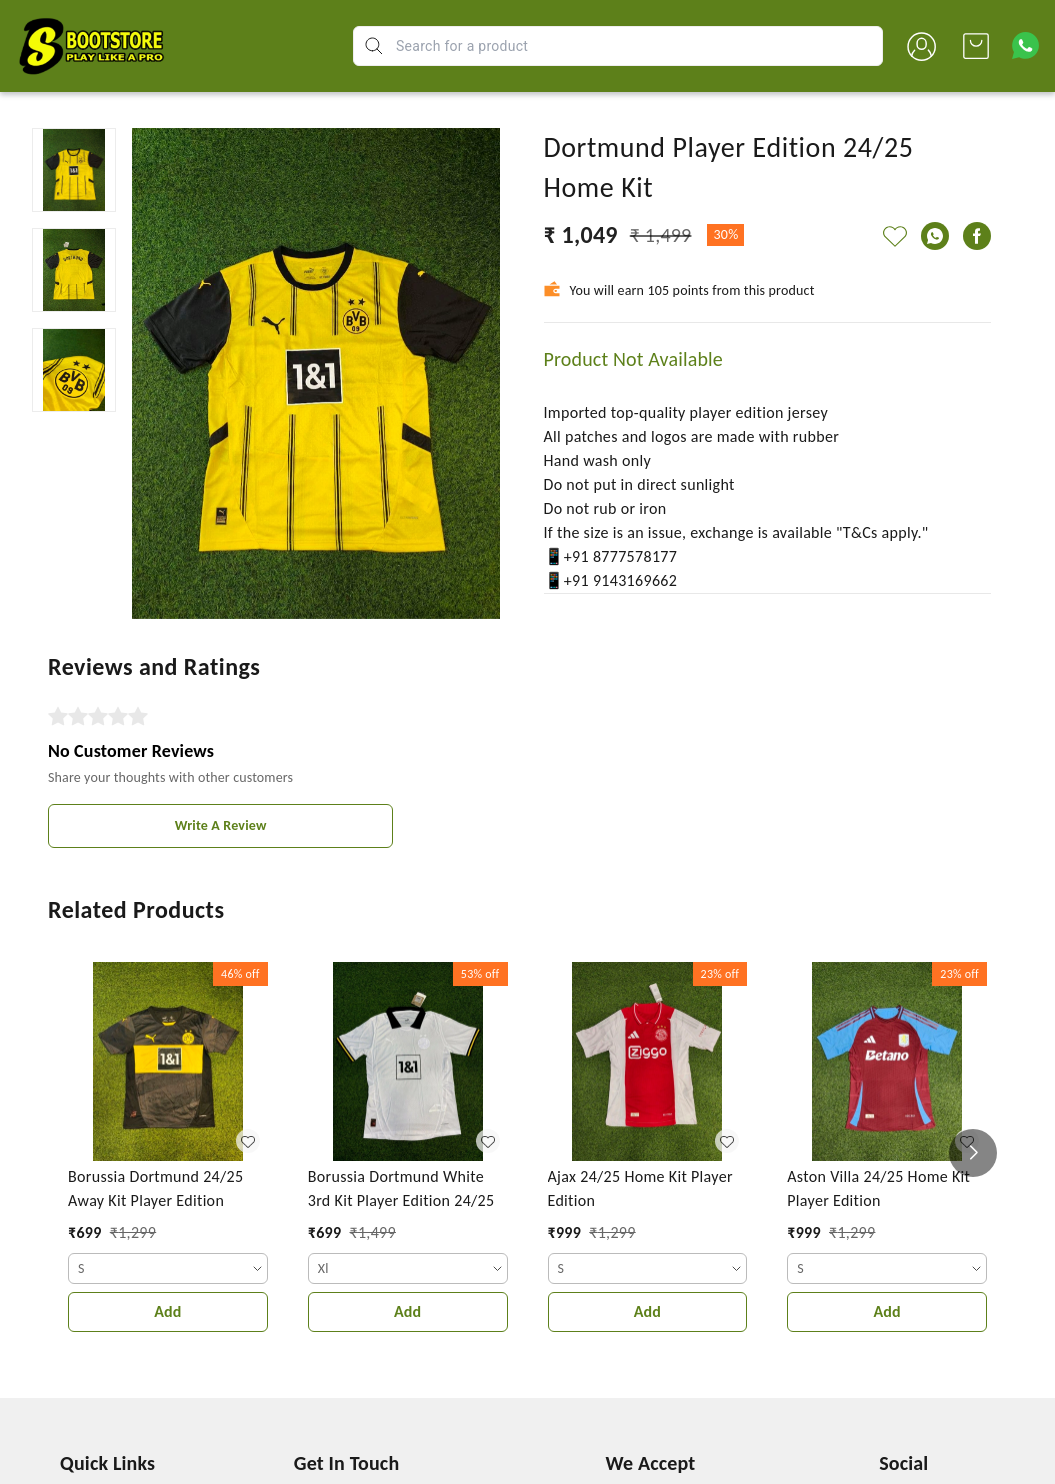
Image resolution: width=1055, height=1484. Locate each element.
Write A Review (221, 825)
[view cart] (976, 46)
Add (167, 1311)
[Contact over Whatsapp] (1025, 45)
